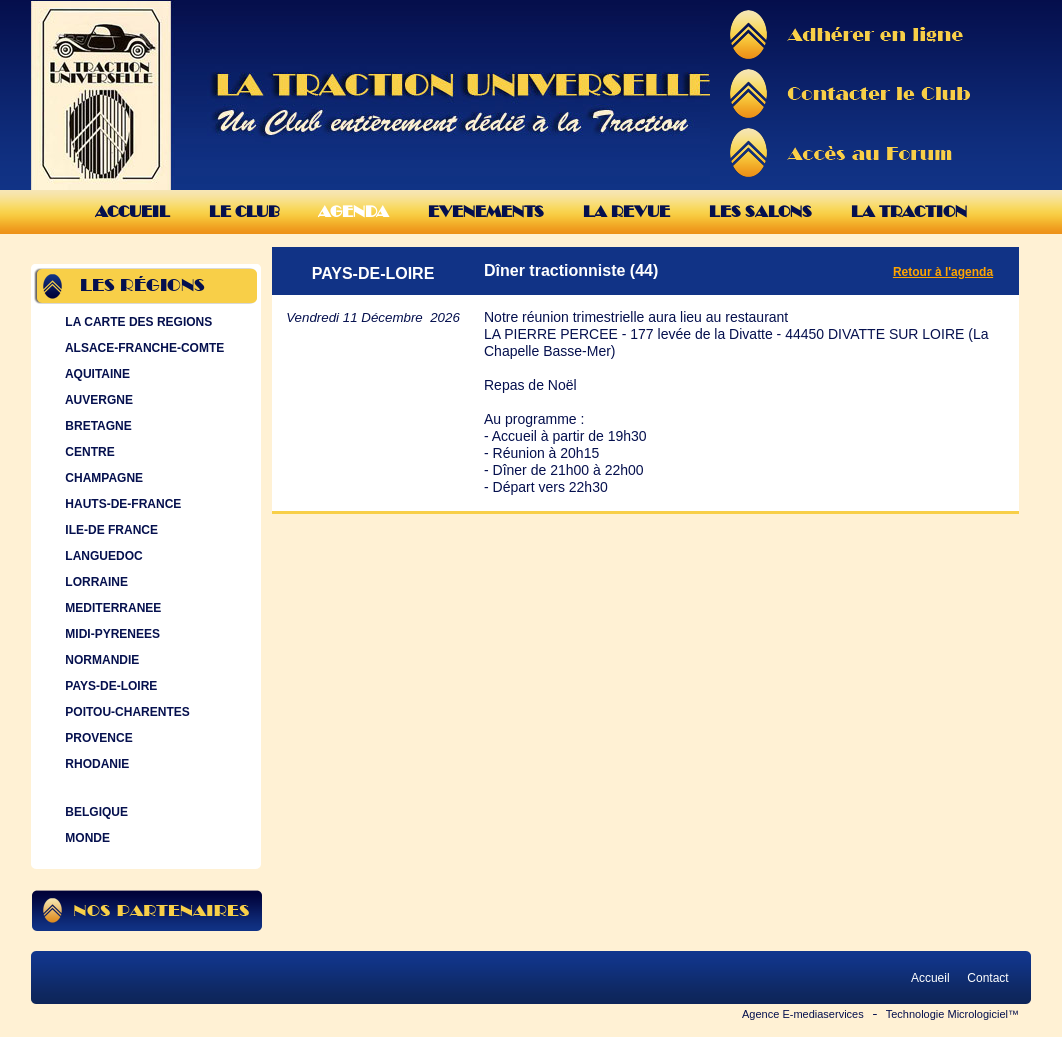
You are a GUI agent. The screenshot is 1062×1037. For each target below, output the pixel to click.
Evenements (486, 211)
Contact (988, 978)
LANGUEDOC (102, 556)
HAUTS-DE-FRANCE (121, 504)
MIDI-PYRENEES (110, 634)
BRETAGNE (96, 426)
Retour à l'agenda (943, 272)
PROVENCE (97, 738)
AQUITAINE (95, 374)
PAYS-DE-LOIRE (109, 686)
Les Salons (760, 211)
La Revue (626, 211)
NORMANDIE (100, 660)
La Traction (909, 211)
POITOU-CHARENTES (125, 712)
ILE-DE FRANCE (109, 530)
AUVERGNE (97, 400)
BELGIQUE (94, 812)
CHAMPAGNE (102, 478)
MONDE (85, 838)
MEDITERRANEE (111, 608)
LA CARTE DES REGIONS (136, 322)
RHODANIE (95, 764)
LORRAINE (94, 582)
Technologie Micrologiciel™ (952, 1014)
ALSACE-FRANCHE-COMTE (142, 348)
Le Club (244, 211)
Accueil (132, 211)
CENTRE (88, 452)
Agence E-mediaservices (803, 1014)
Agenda (353, 211)
